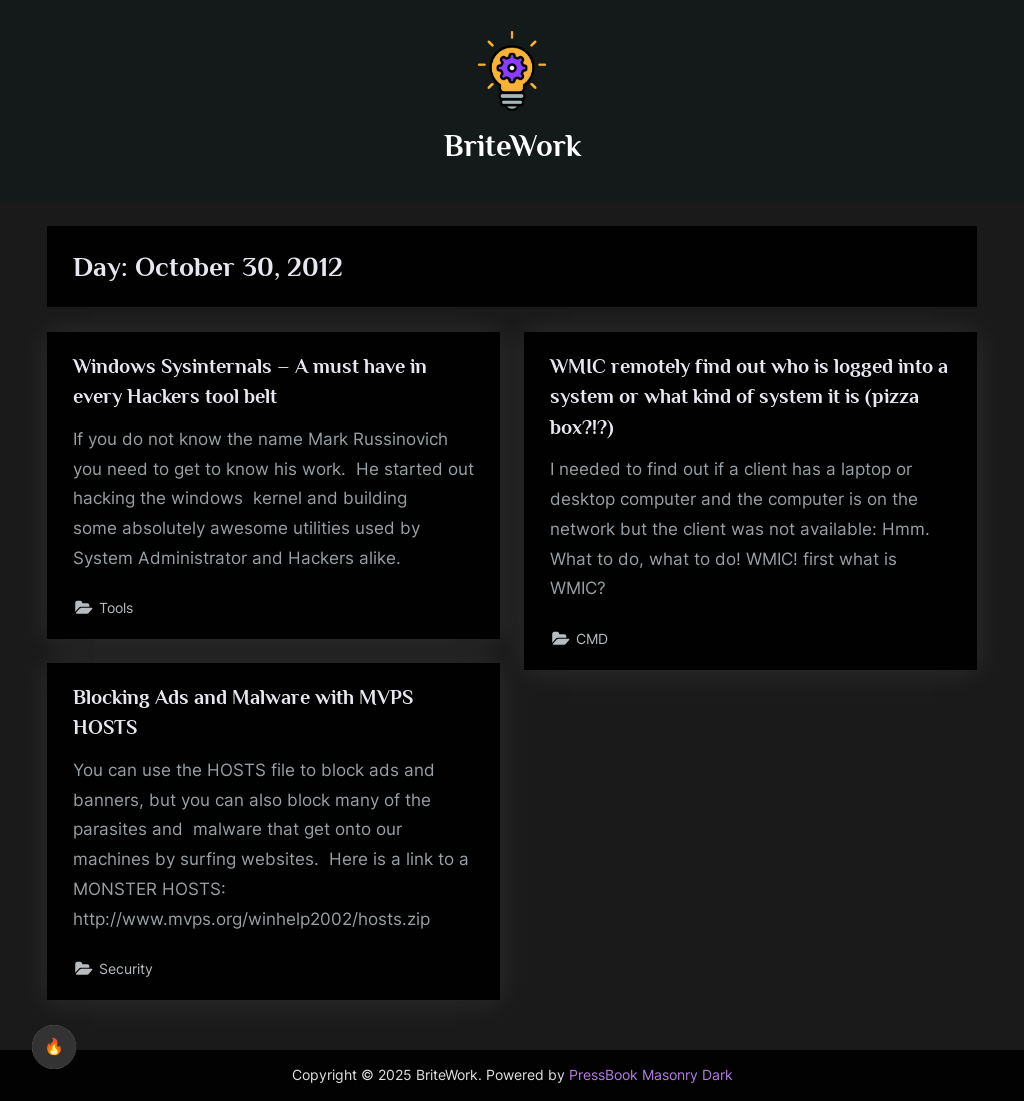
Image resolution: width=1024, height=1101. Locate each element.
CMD (592, 638)
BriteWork (512, 145)
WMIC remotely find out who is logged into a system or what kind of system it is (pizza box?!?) (749, 396)
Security (126, 968)
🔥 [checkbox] (54, 1046)
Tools (116, 607)
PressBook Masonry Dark (651, 1075)
